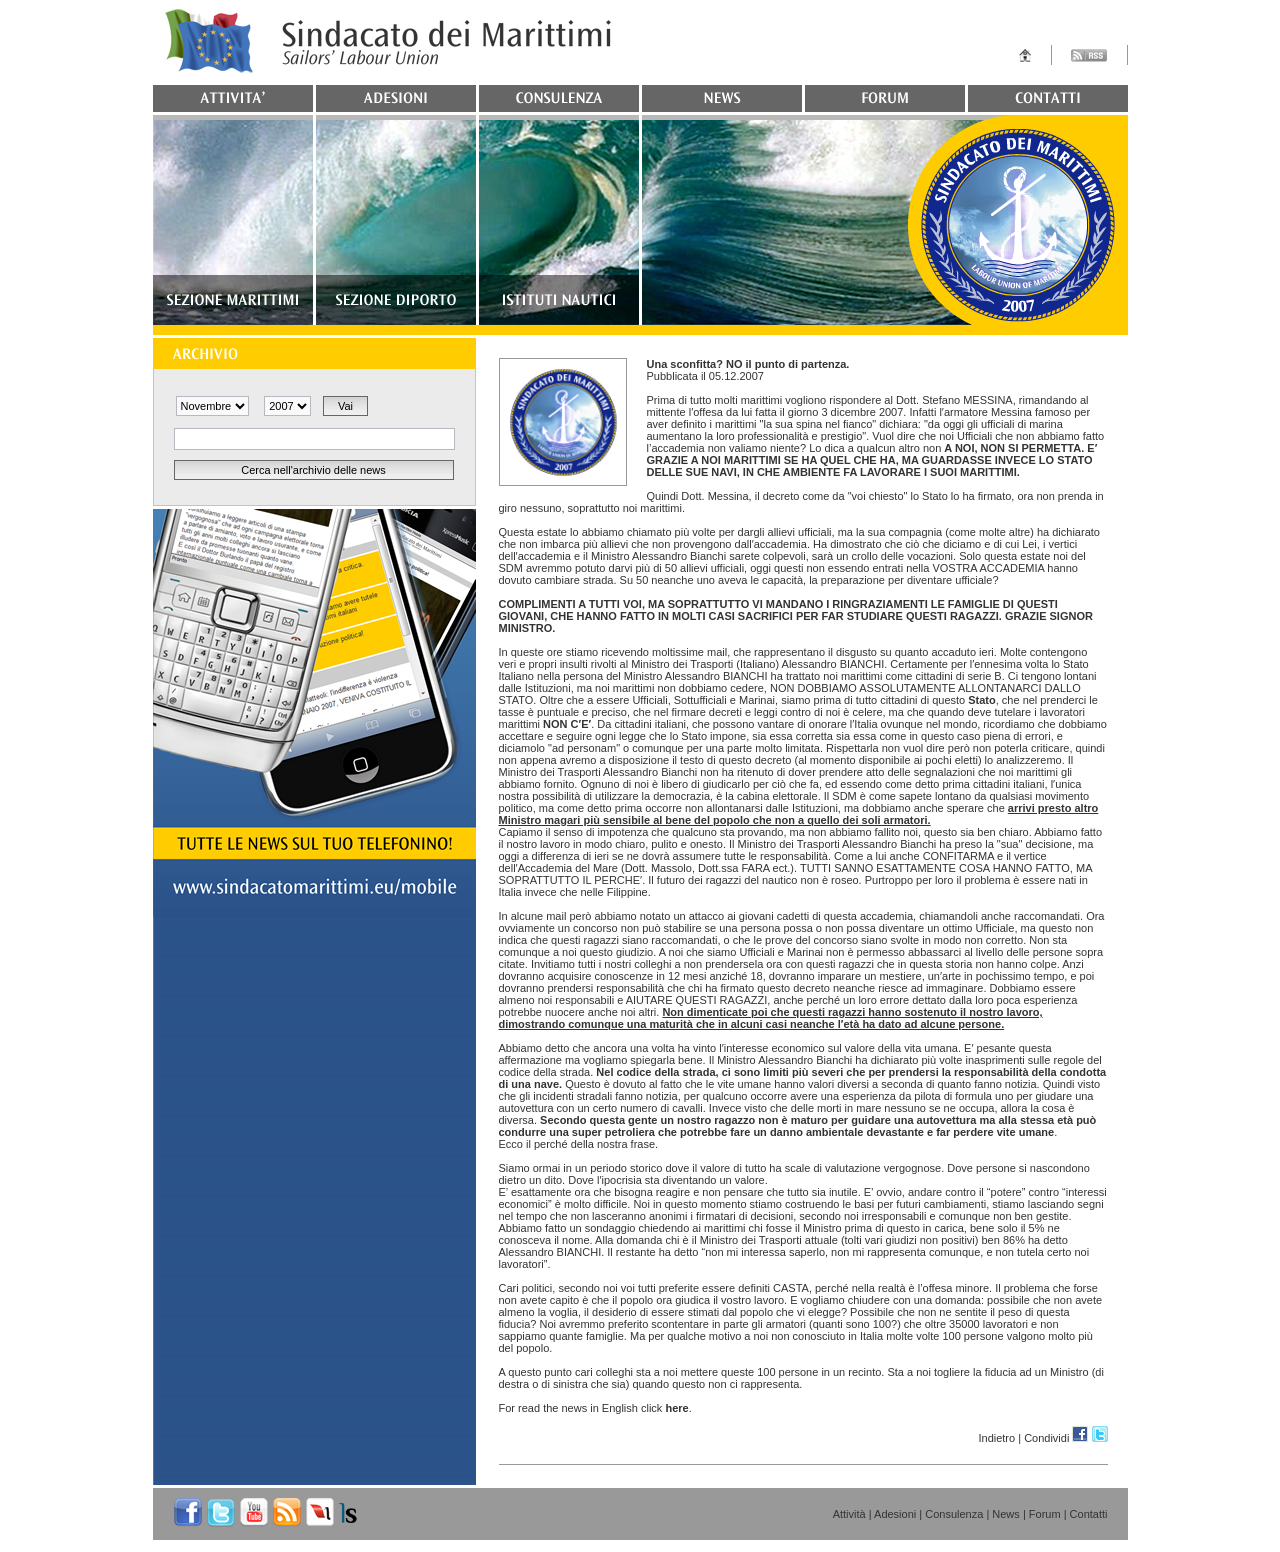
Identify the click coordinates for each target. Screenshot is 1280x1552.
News (1006, 1514)
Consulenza (954, 1514)
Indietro (996, 1438)
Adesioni (895, 1514)
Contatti (1089, 1514)
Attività (849, 1514)
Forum (1045, 1514)
